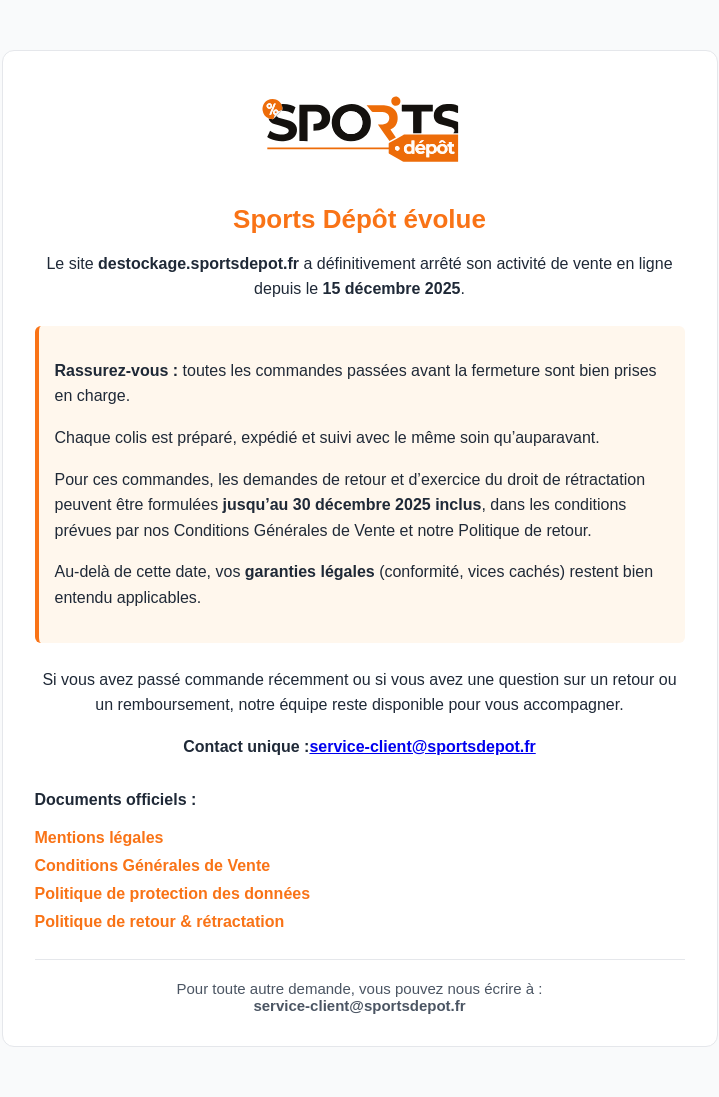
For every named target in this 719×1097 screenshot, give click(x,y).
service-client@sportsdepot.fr (422, 746)
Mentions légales (99, 837)
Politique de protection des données (173, 893)
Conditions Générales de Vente (153, 865)
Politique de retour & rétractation (160, 921)
